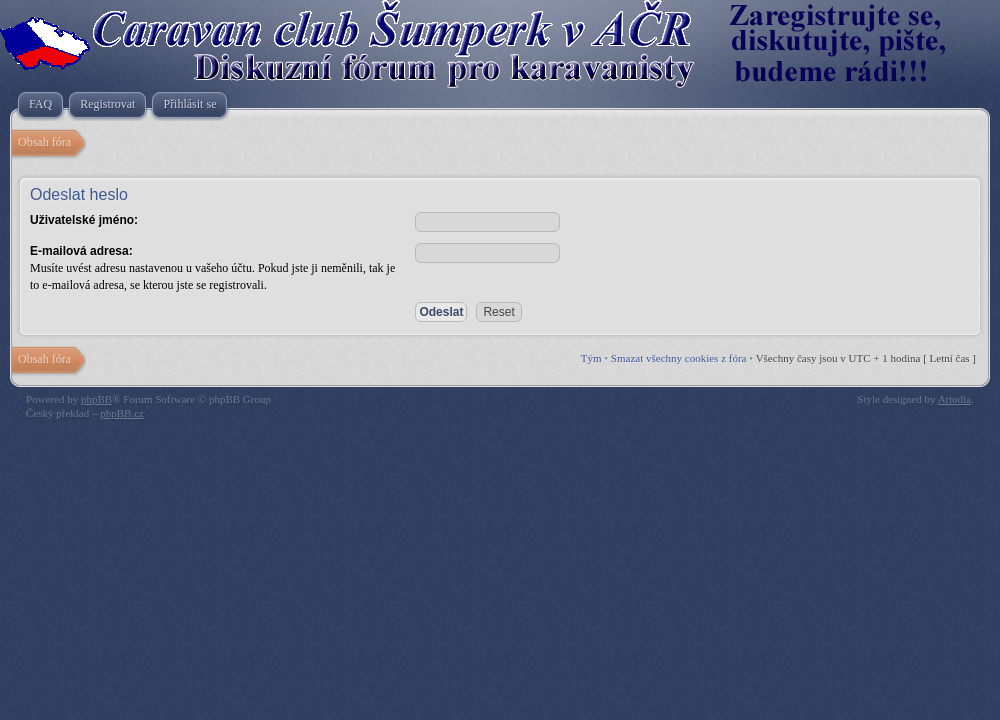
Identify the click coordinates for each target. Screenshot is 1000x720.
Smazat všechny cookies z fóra (679, 358)
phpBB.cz (122, 413)
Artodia (955, 399)
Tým (591, 358)
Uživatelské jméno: (84, 220)
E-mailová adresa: (81, 251)
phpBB (96, 399)
